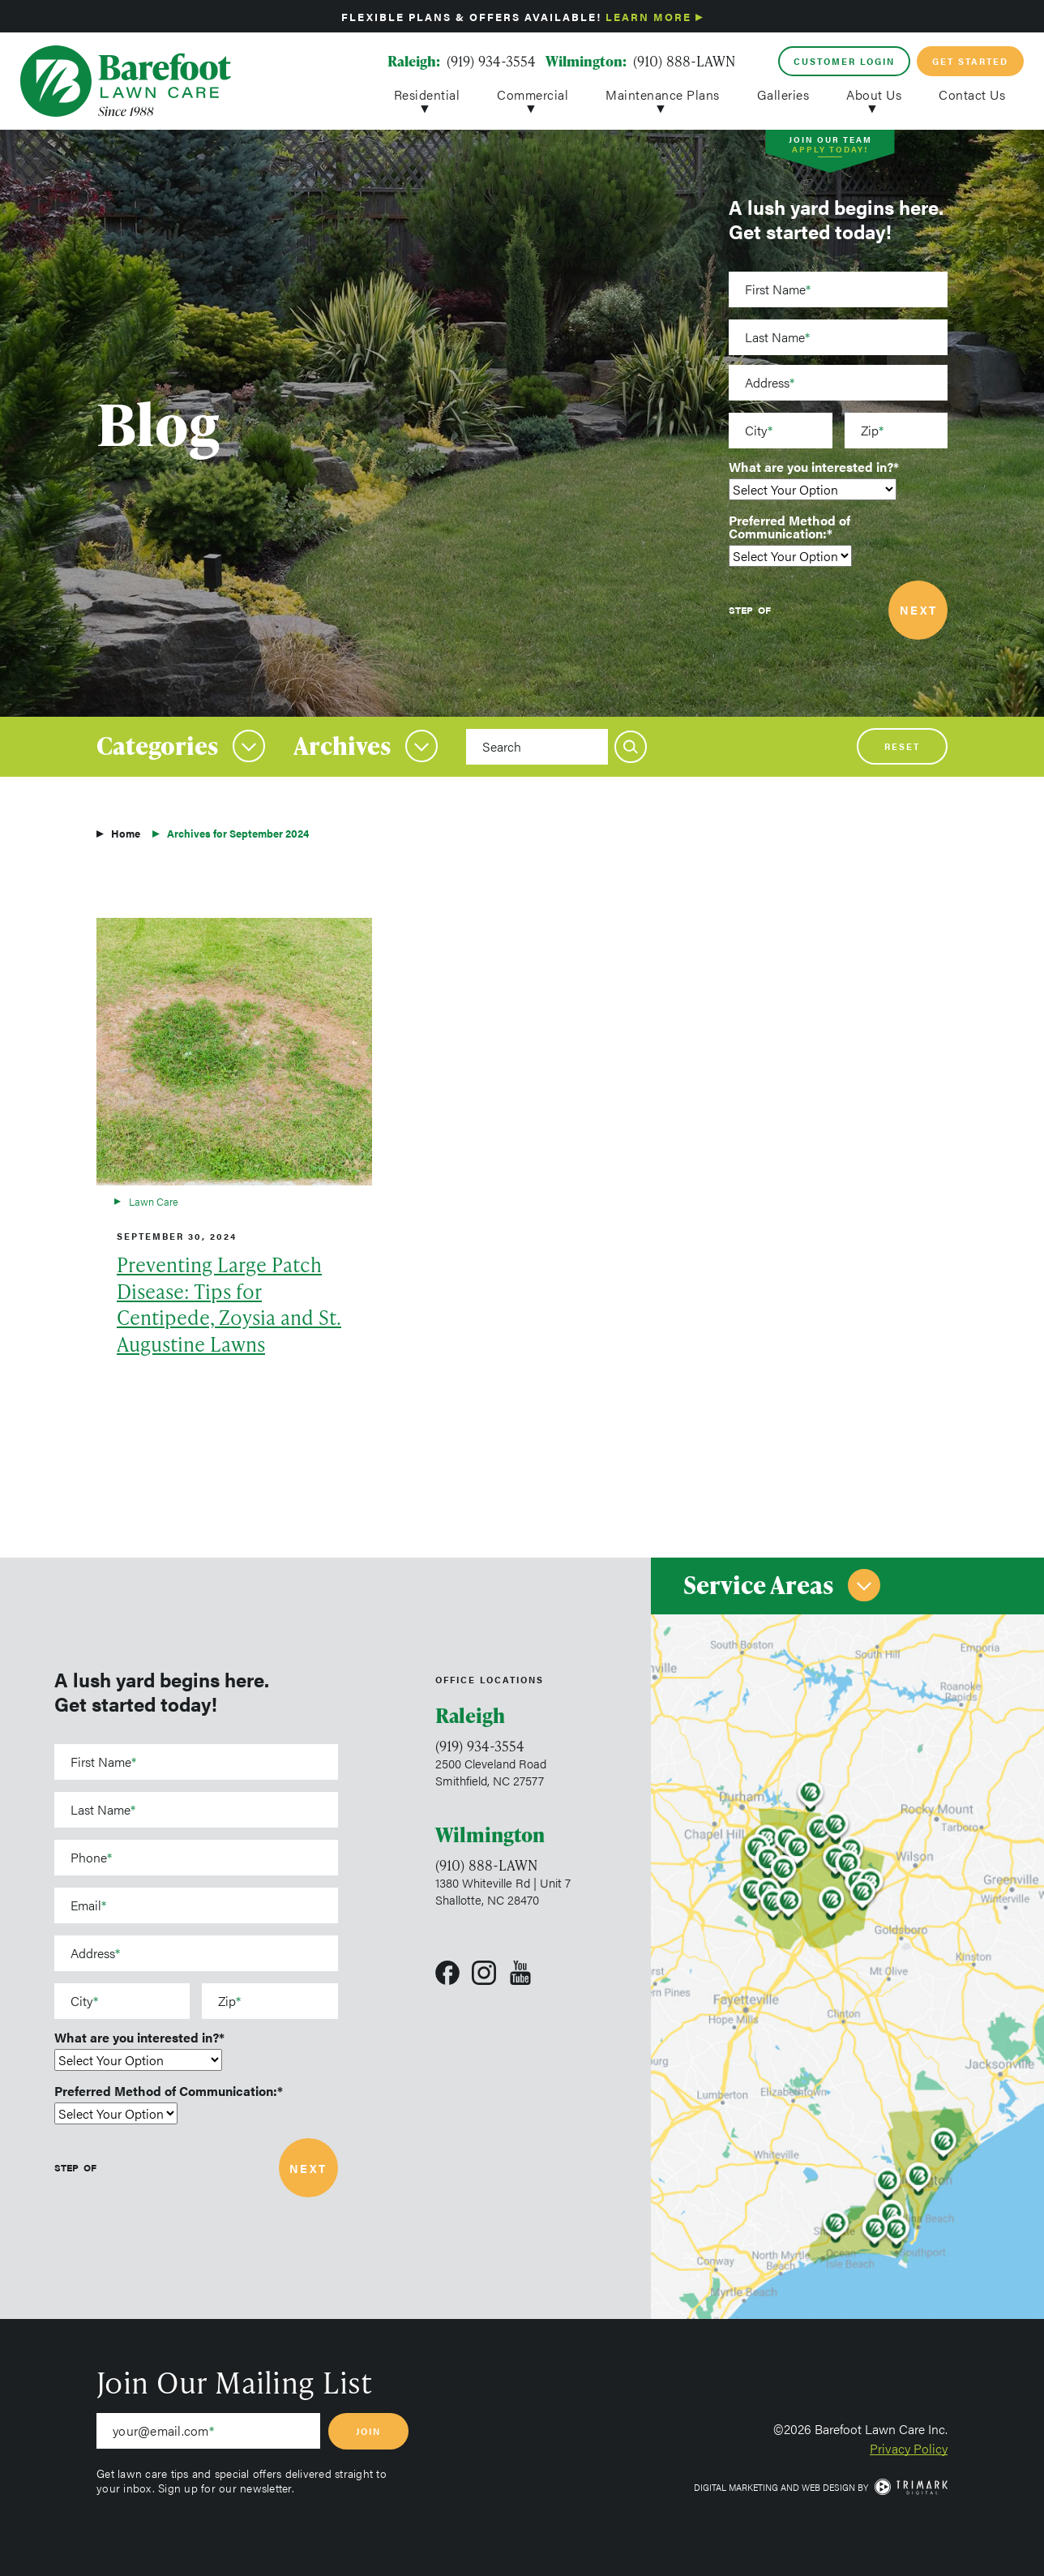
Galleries (783, 93)
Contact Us (972, 93)
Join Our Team (830, 146)
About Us (873, 93)
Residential (427, 93)
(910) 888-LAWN (684, 61)
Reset (902, 746)
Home (125, 833)
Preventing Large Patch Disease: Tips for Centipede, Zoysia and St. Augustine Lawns (229, 1304)
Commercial (532, 93)
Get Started (970, 61)
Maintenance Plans (662, 93)
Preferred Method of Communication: (789, 527)
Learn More (648, 16)
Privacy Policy (909, 2448)
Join (368, 2431)
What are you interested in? (811, 467)
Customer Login (844, 61)
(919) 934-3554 (491, 61)
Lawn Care (153, 1201)
